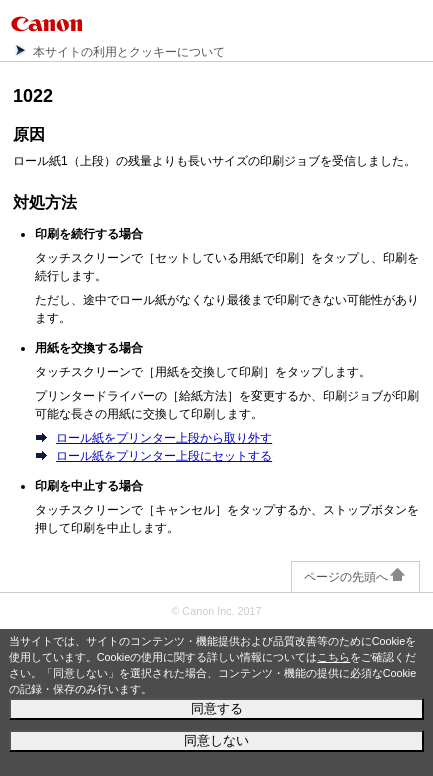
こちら (333, 657)
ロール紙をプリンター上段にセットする (164, 456)
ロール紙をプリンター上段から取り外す (164, 438)
